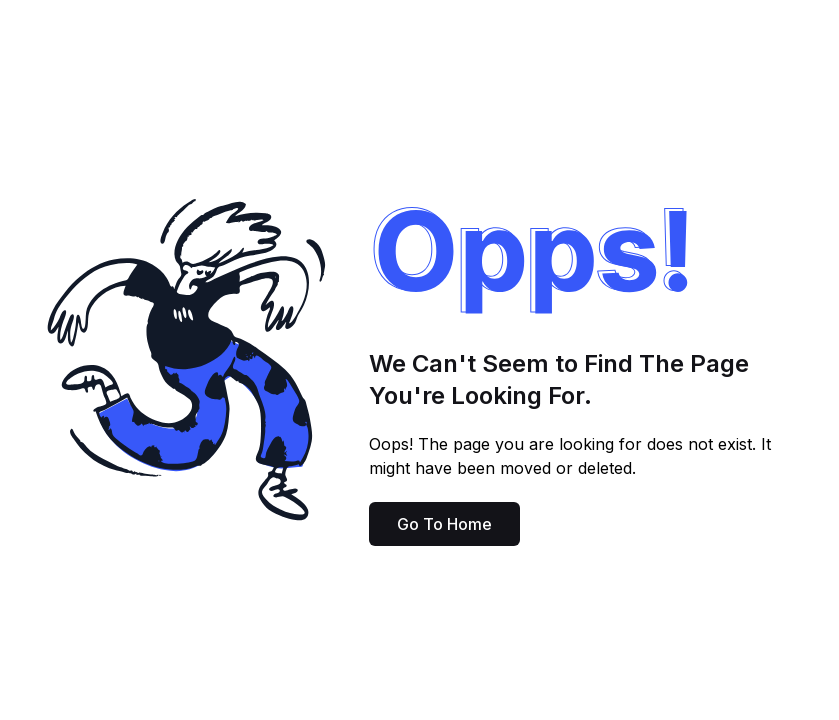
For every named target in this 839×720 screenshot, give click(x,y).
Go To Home (444, 524)
